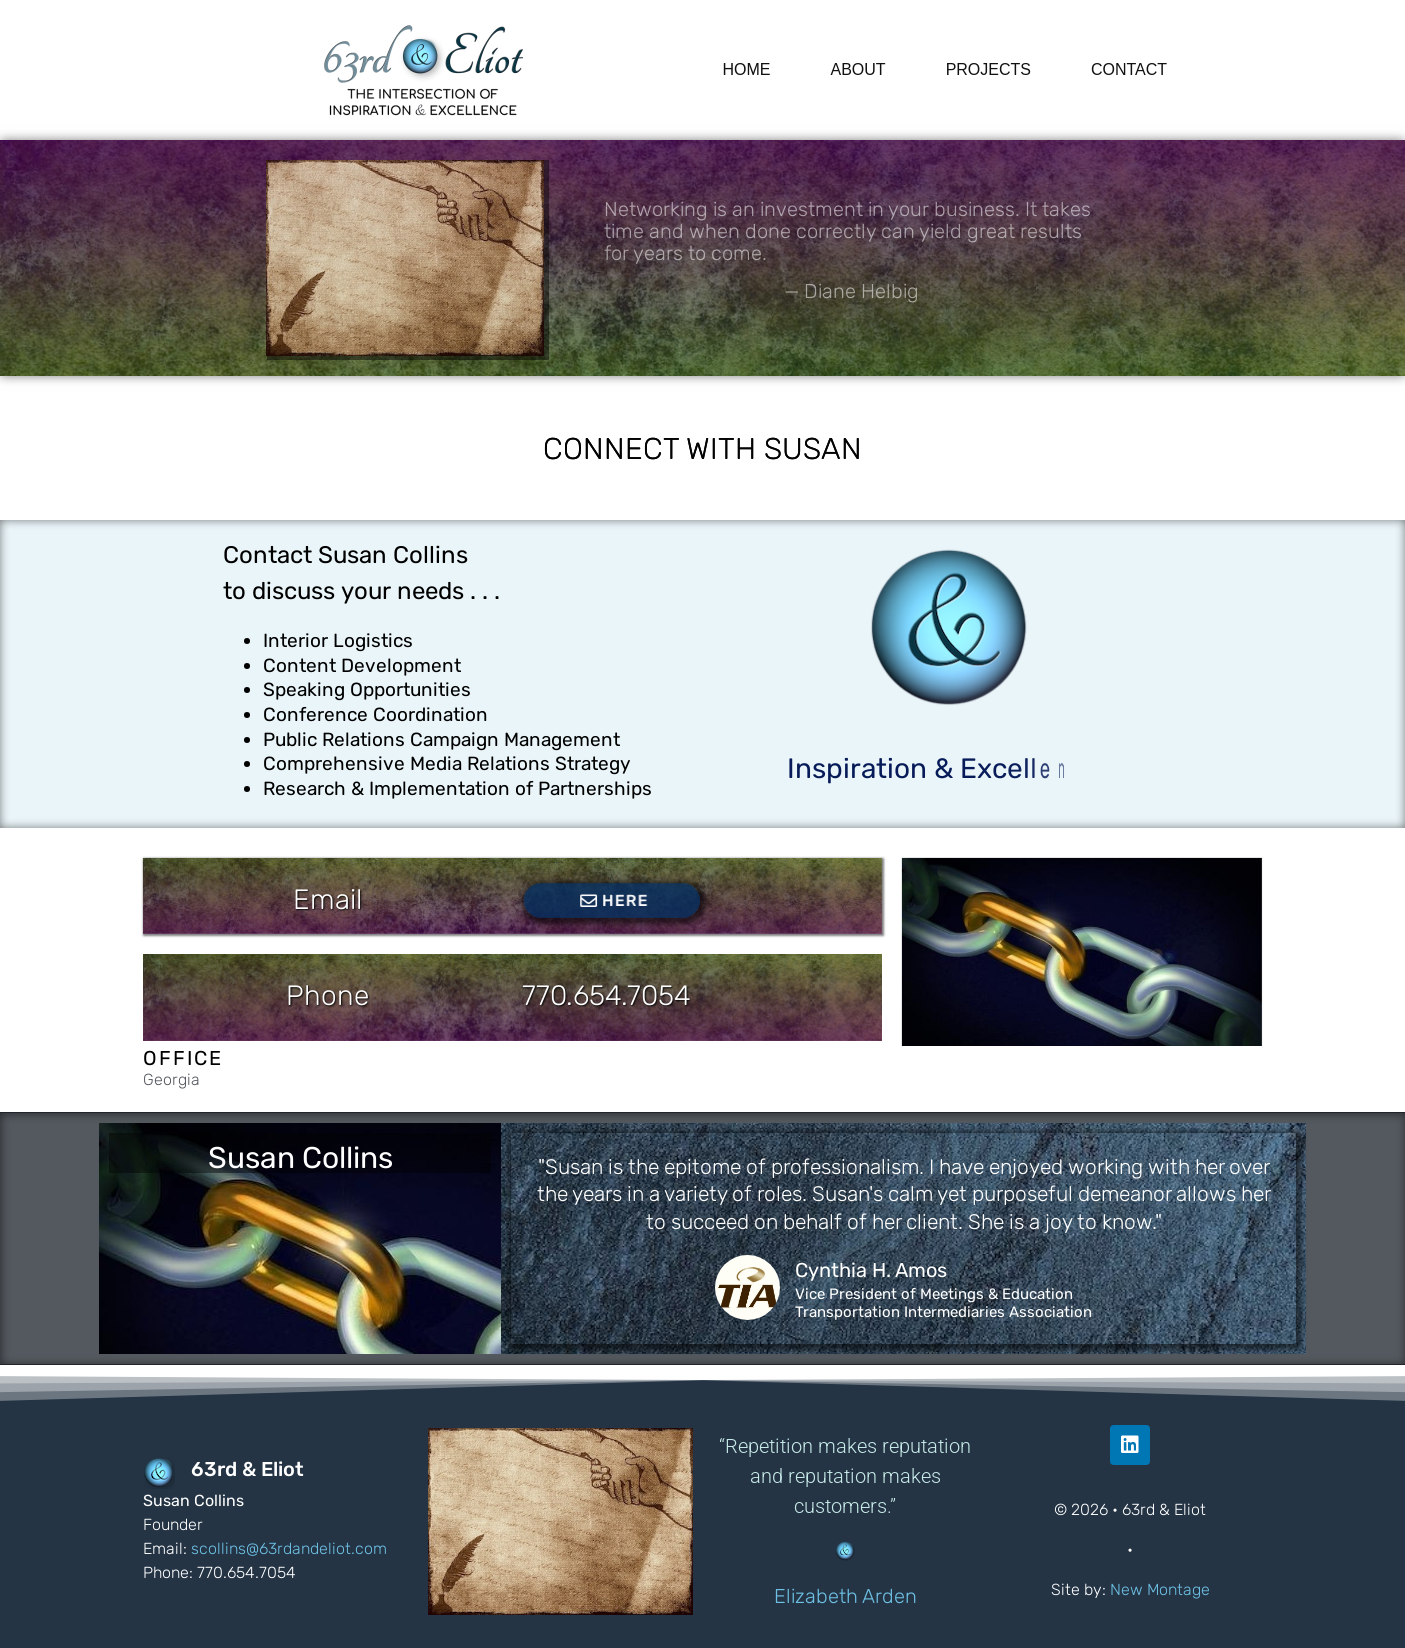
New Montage (1160, 1589)
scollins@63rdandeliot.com (289, 1548)
